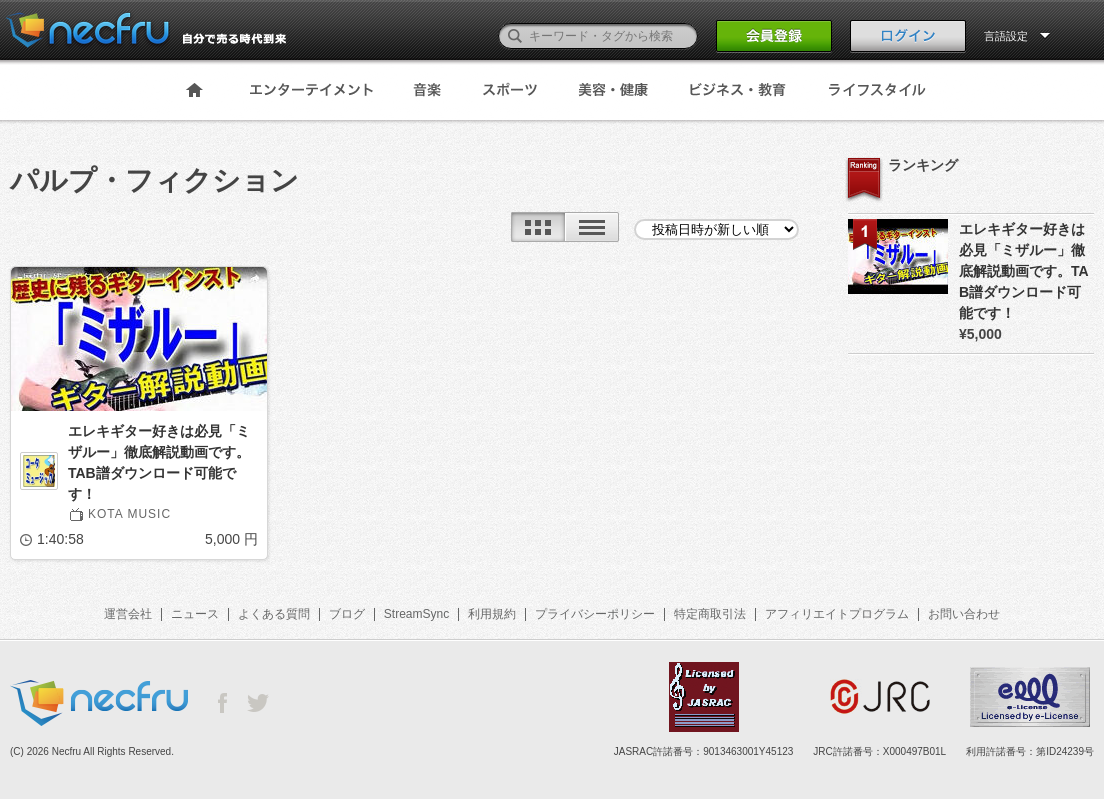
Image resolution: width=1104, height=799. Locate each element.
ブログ (347, 614)
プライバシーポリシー (595, 614)
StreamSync (416, 614)
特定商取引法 (710, 614)
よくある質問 (274, 614)
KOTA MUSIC (129, 514)
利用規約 (492, 614)
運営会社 (128, 614)
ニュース (195, 614)
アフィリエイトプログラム (837, 614)
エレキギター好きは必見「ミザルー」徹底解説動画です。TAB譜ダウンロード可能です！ (159, 462)
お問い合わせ (964, 614)
